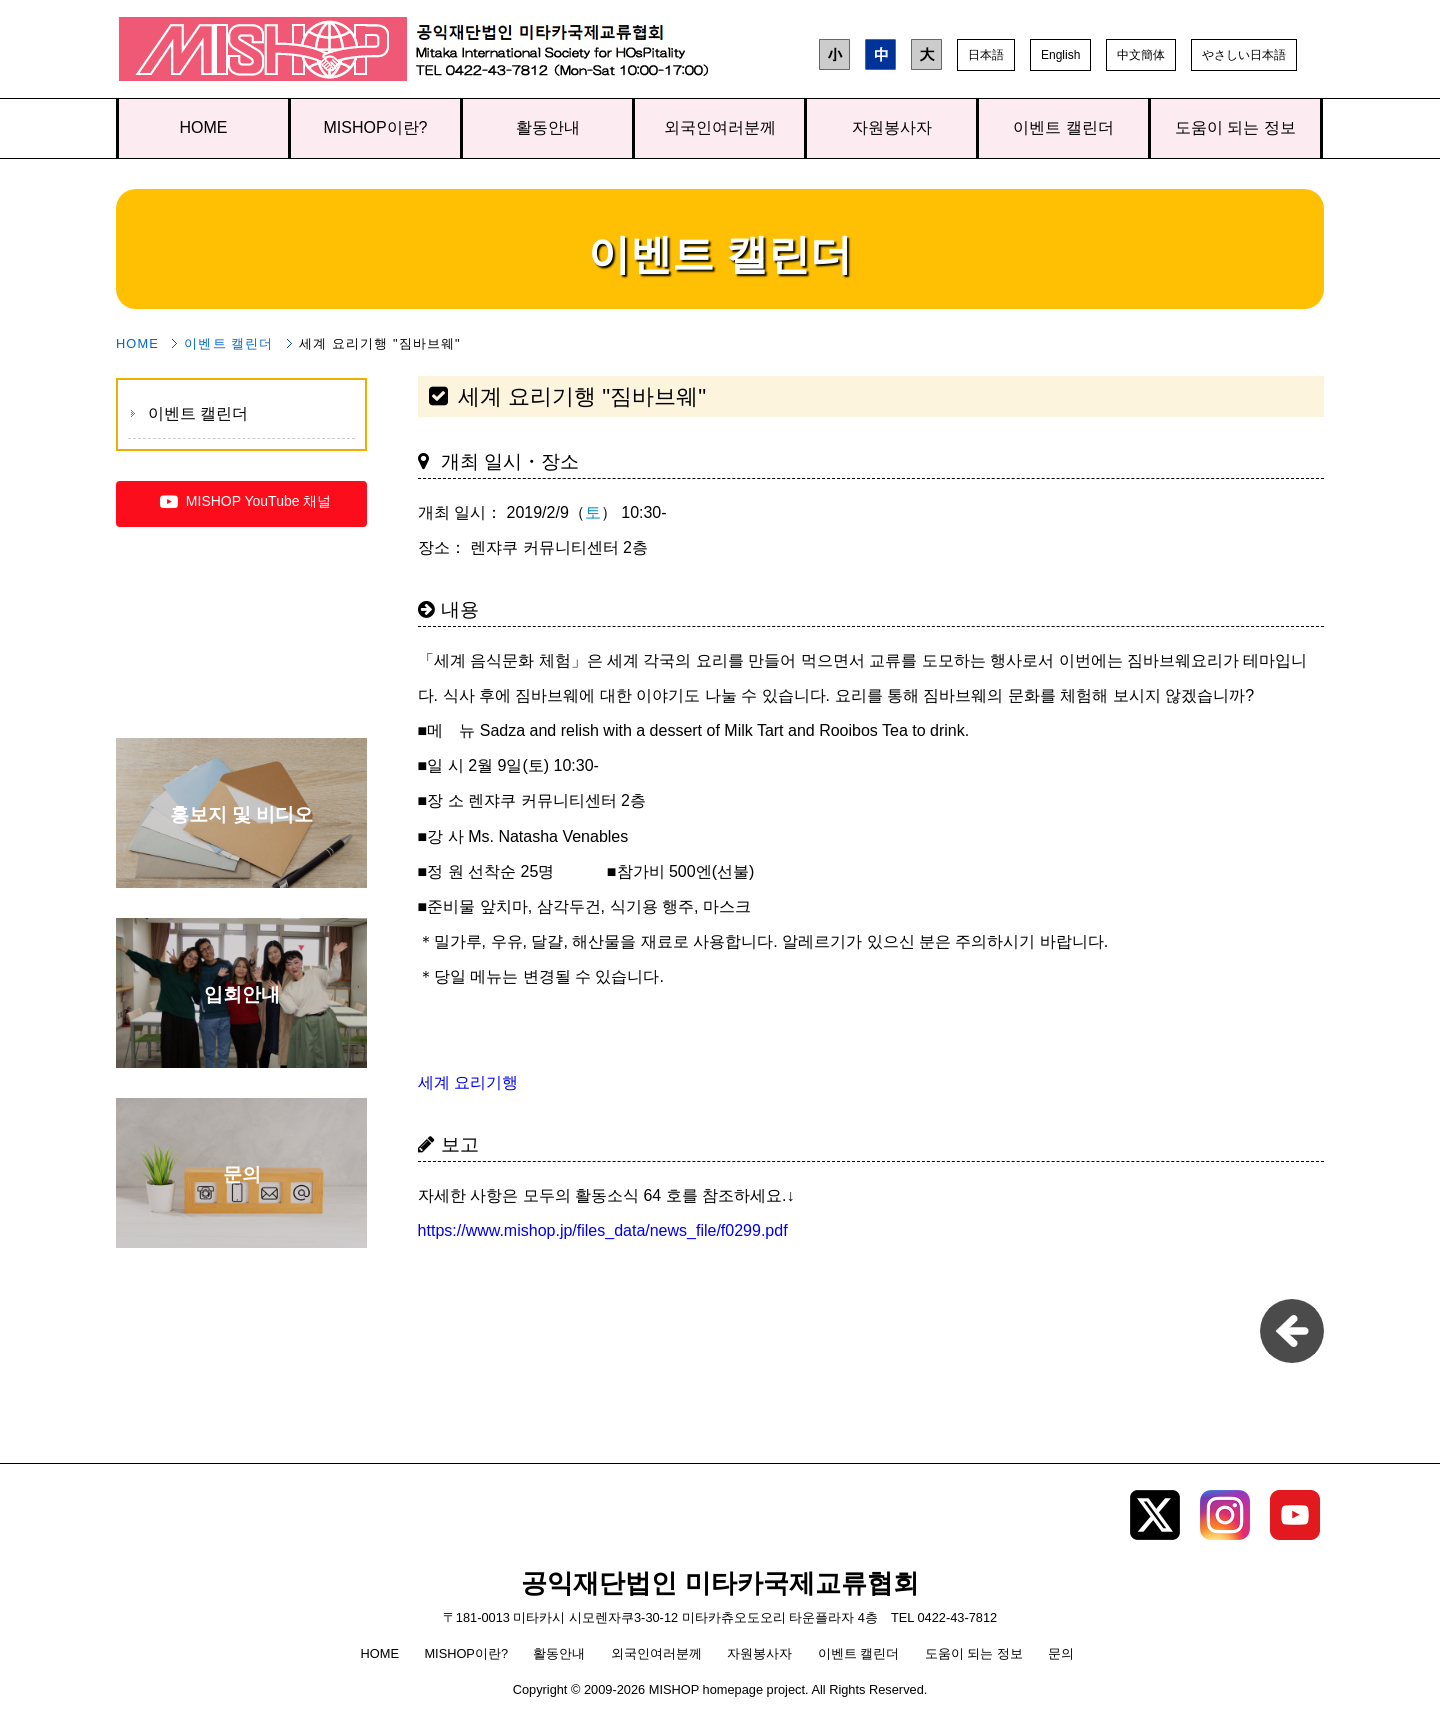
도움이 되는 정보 (1235, 127)
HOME (204, 127)
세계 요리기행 (468, 1082)
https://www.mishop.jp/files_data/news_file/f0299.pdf (603, 1230)
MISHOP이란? (375, 127)
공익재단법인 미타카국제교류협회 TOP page (263, 53)
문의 (1061, 1653)
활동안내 (548, 127)
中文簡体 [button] (1141, 55)
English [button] (1060, 55)
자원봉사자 (892, 127)
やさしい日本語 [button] (1244, 55)
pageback (1292, 1331)
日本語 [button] (986, 55)
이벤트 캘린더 (1063, 127)
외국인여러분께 (720, 127)
